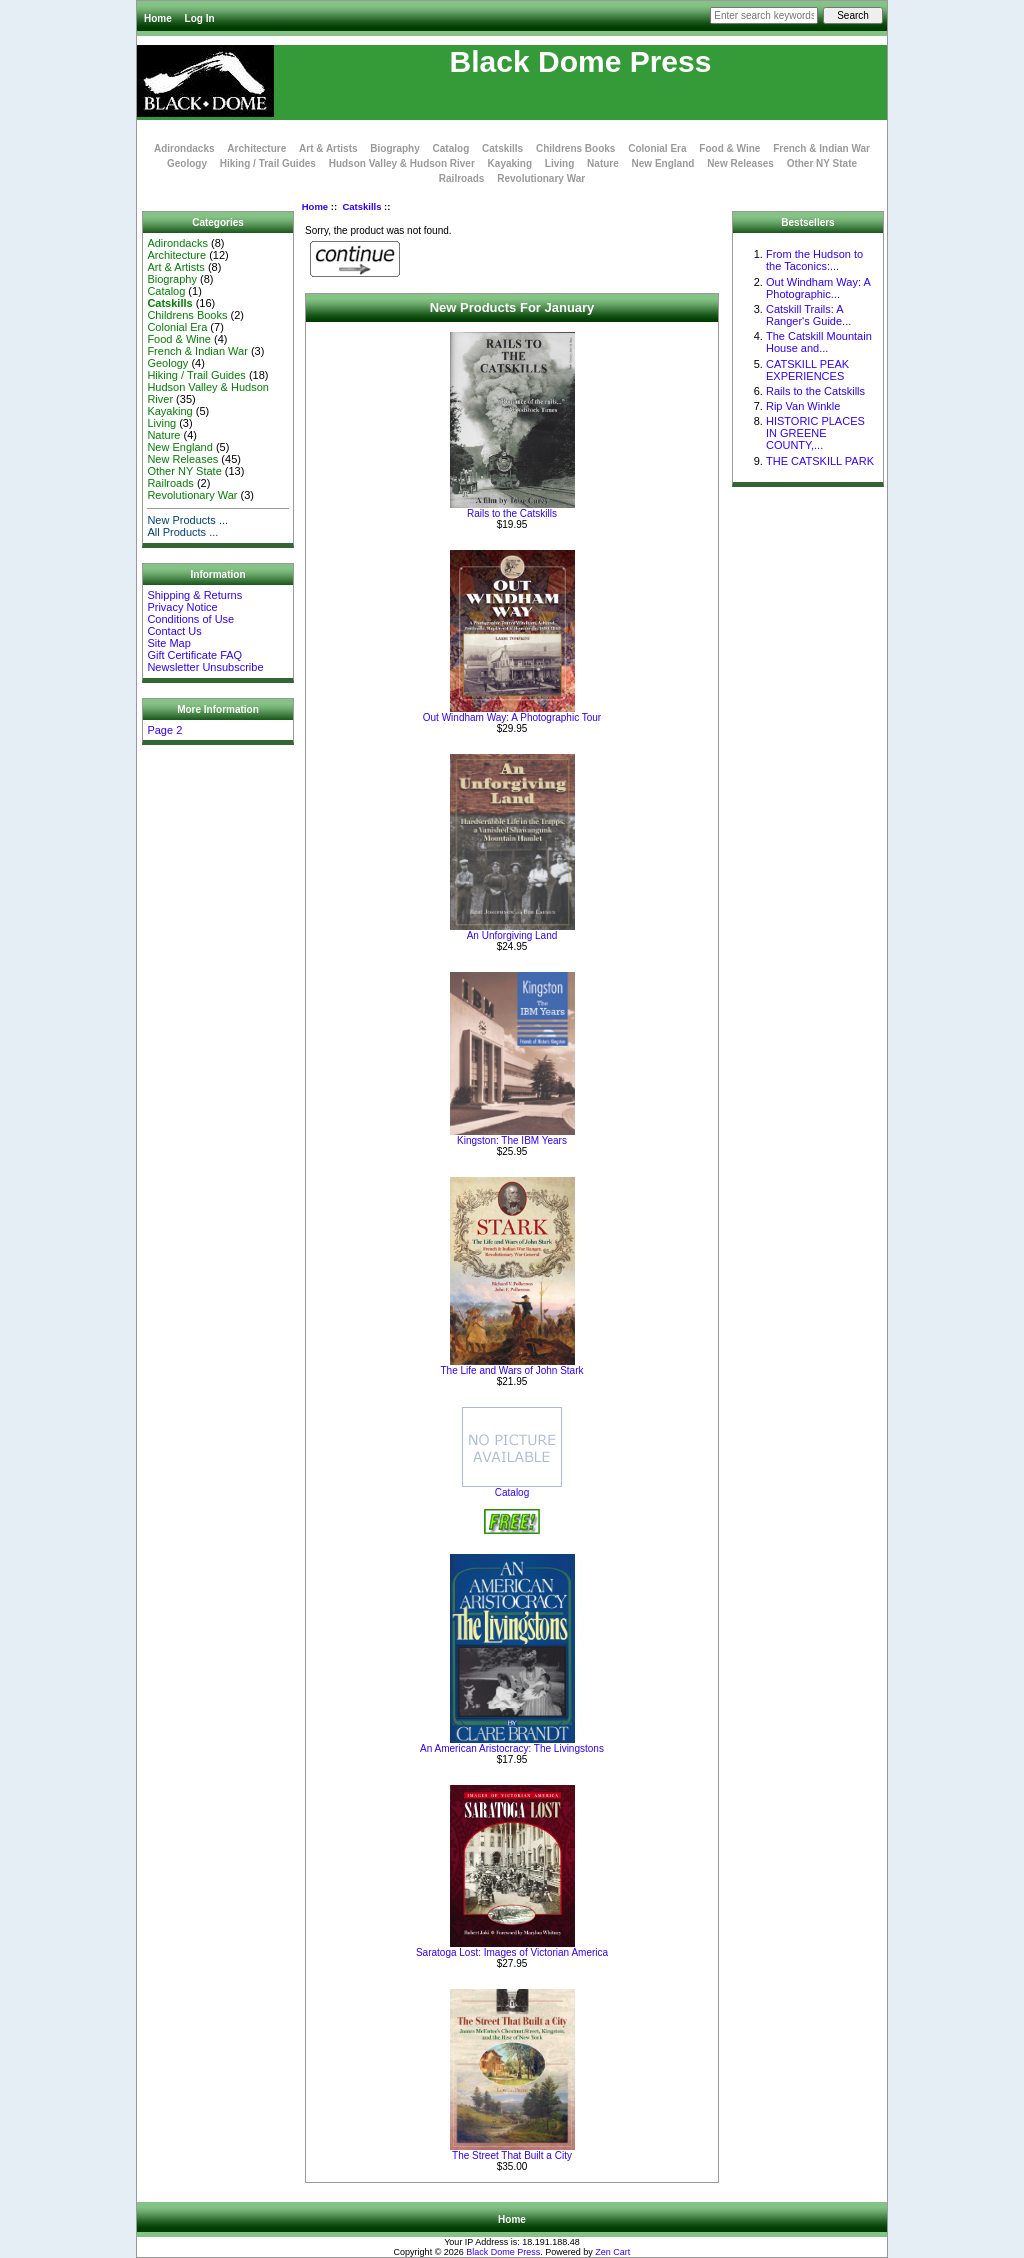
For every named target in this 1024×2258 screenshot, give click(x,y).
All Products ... (182, 532)
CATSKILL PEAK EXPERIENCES (807, 370)
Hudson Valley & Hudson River (402, 163)
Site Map (168, 643)
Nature (603, 163)
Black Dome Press (503, 2252)
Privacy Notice (182, 607)
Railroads (462, 178)
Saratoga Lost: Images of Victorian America (512, 1952)
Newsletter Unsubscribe (205, 667)
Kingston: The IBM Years (512, 1140)
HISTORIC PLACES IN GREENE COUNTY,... (815, 433)
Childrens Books (575, 148)
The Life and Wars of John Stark (511, 1370)
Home (158, 18)
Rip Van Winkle (803, 406)
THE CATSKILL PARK (820, 461)
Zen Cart (612, 2252)
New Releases (740, 163)
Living (559, 163)
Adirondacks (184, 148)
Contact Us (174, 631)
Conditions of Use (190, 619)
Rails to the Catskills (512, 513)
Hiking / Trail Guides (268, 163)
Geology (187, 163)
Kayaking (510, 163)
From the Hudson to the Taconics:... (814, 260)
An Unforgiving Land (512, 935)
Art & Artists (328, 148)
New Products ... (187, 520)
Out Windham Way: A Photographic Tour (512, 717)
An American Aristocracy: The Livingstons (512, 1748)
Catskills (361, 206)
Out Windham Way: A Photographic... (818, 288)
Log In (200, 18)
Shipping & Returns (194, 595)
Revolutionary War (541, 178)
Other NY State (822, 163)
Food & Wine (729, 148)
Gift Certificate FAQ (194, 655)
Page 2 (164, 730)
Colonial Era (657, 148)
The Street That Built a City (512, 2155)
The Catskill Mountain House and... (819, 342)
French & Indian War (821, 148)
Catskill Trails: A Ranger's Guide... (808, 315)
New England (663, 163)
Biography (394, 148)
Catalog (451, 148)
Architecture (256, 148)
